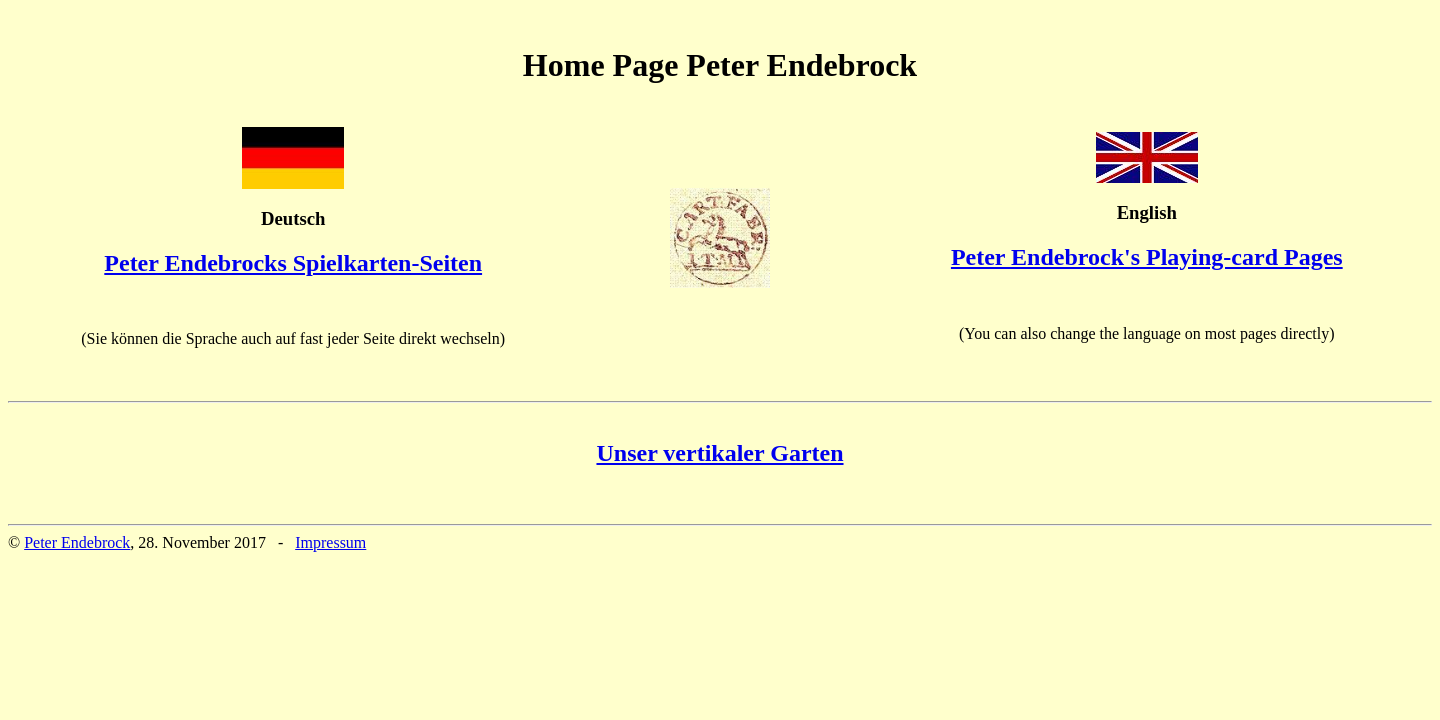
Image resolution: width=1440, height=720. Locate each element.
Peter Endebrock (77, 542)
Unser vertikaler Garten (719, 453)
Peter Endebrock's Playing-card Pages (1147, 257)
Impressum (330, 542)
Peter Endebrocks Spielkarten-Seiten (293, 263)
